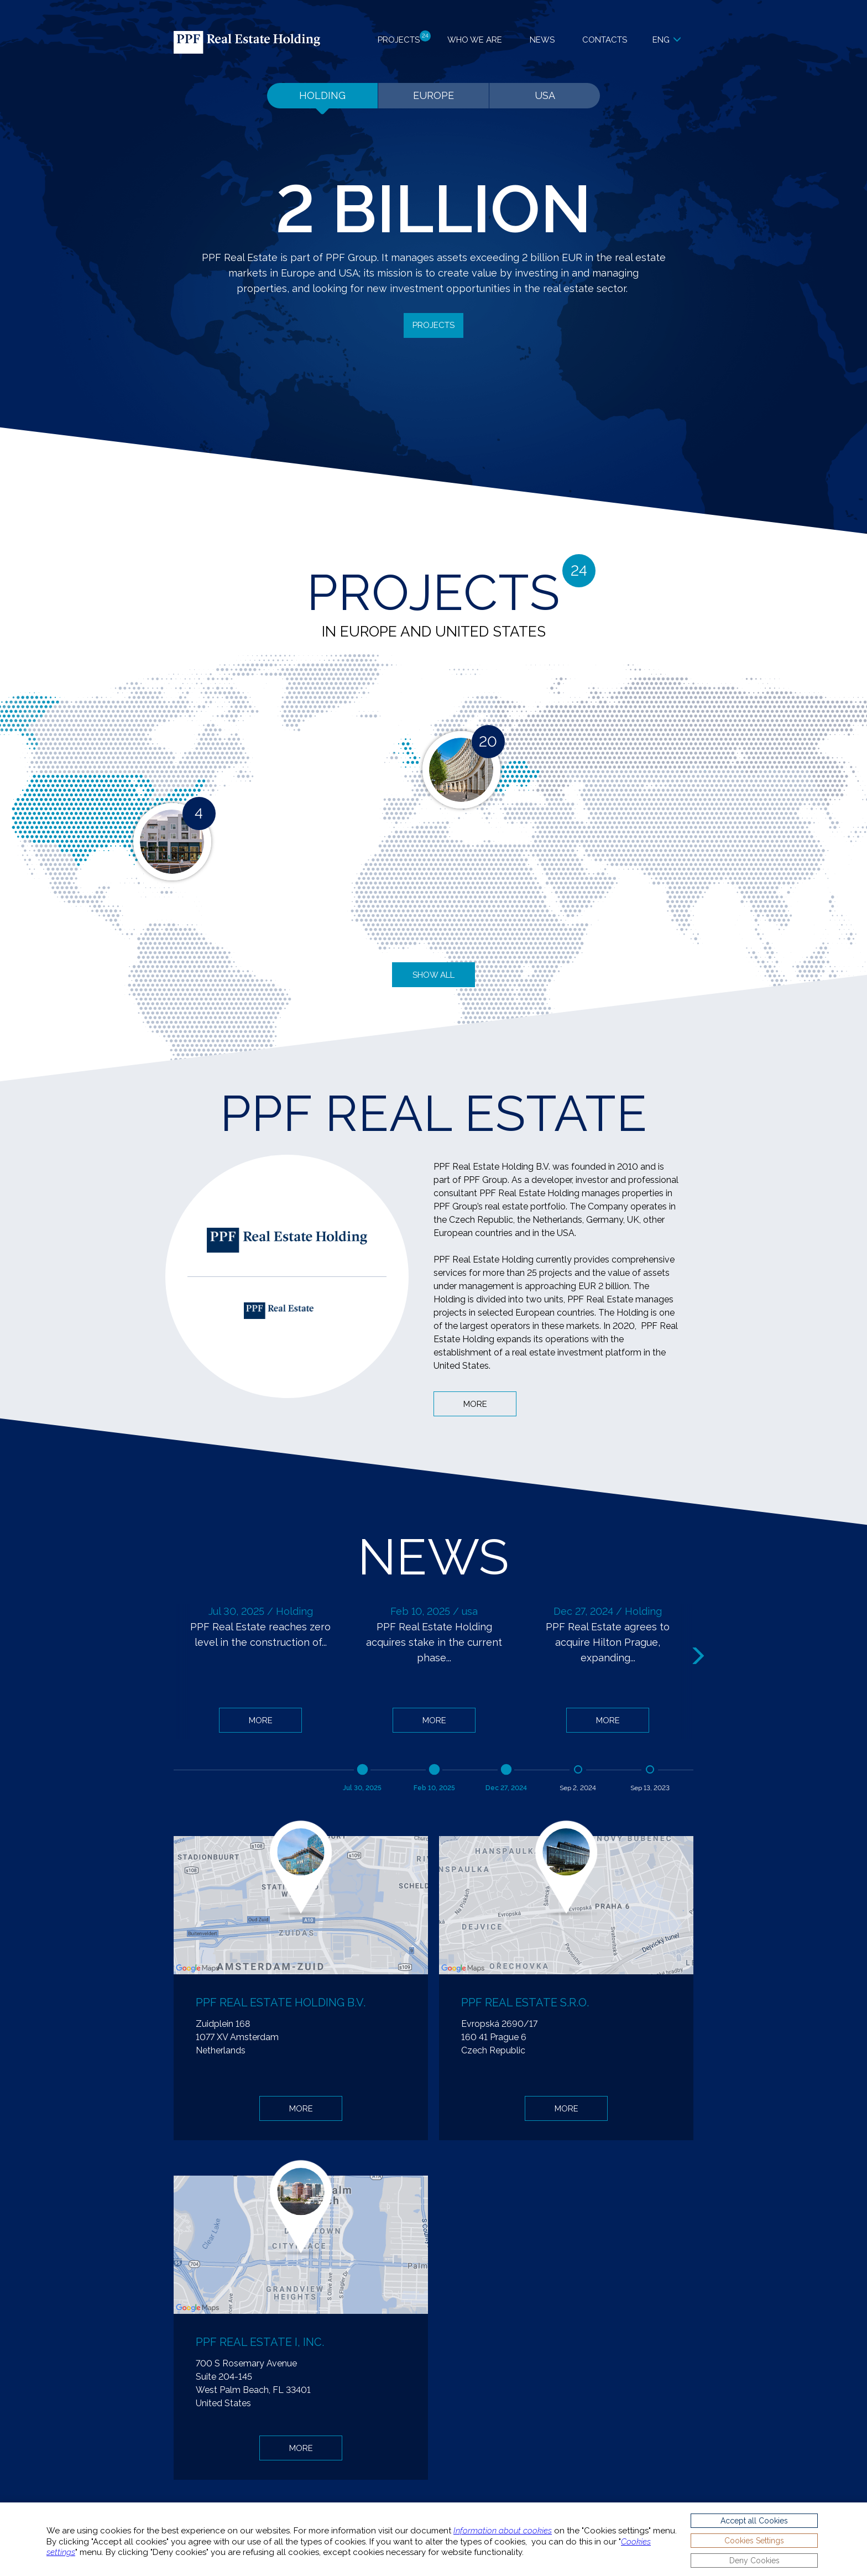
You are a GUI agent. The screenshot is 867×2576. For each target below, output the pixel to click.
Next (699, 1656)
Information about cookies (502, 2531)
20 (488, 741)
